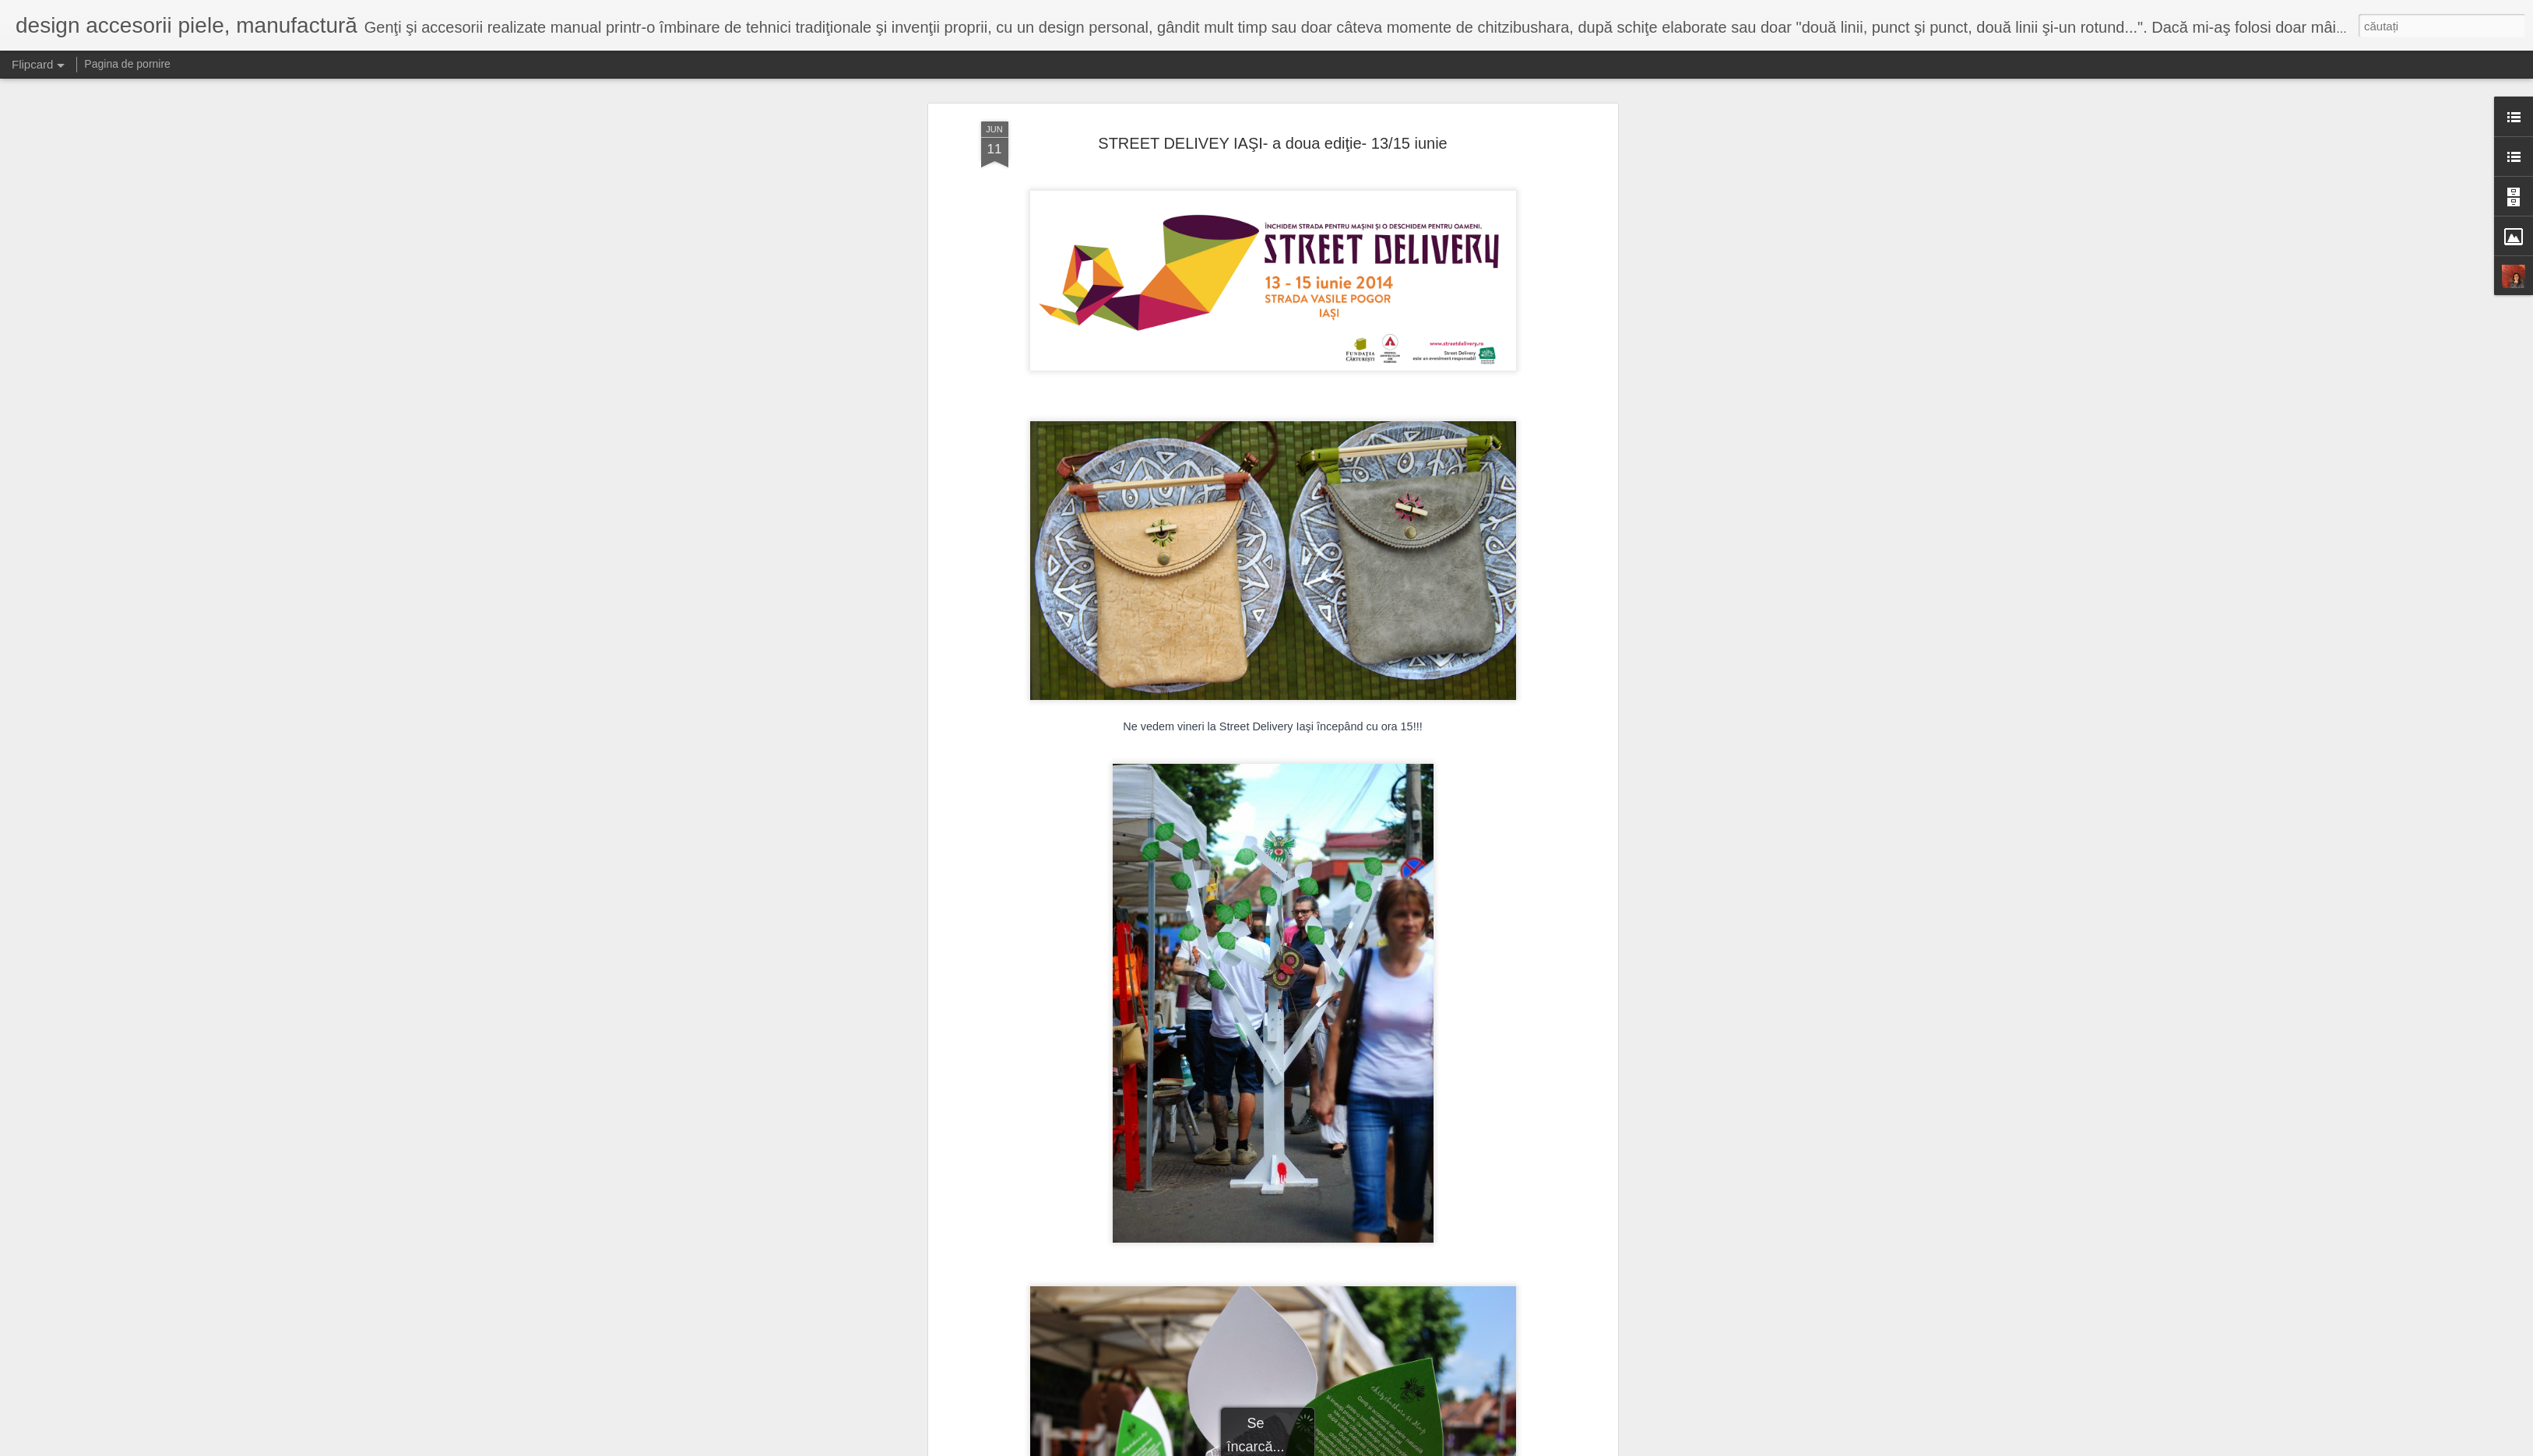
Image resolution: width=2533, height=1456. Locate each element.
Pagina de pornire (127, 64)
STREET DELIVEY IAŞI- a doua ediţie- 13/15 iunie (1272, 130)
